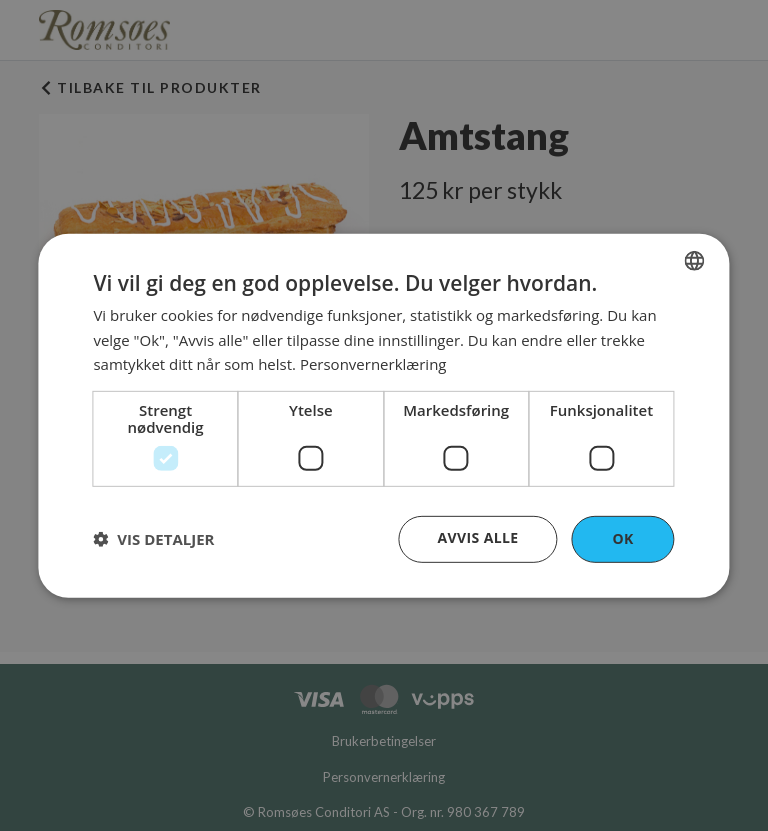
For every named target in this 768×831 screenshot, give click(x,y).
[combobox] (695, 260)
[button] (153, 539)
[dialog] (383, 415)
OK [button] (622, 538)
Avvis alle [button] (477, 537)
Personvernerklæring (373, 364)
